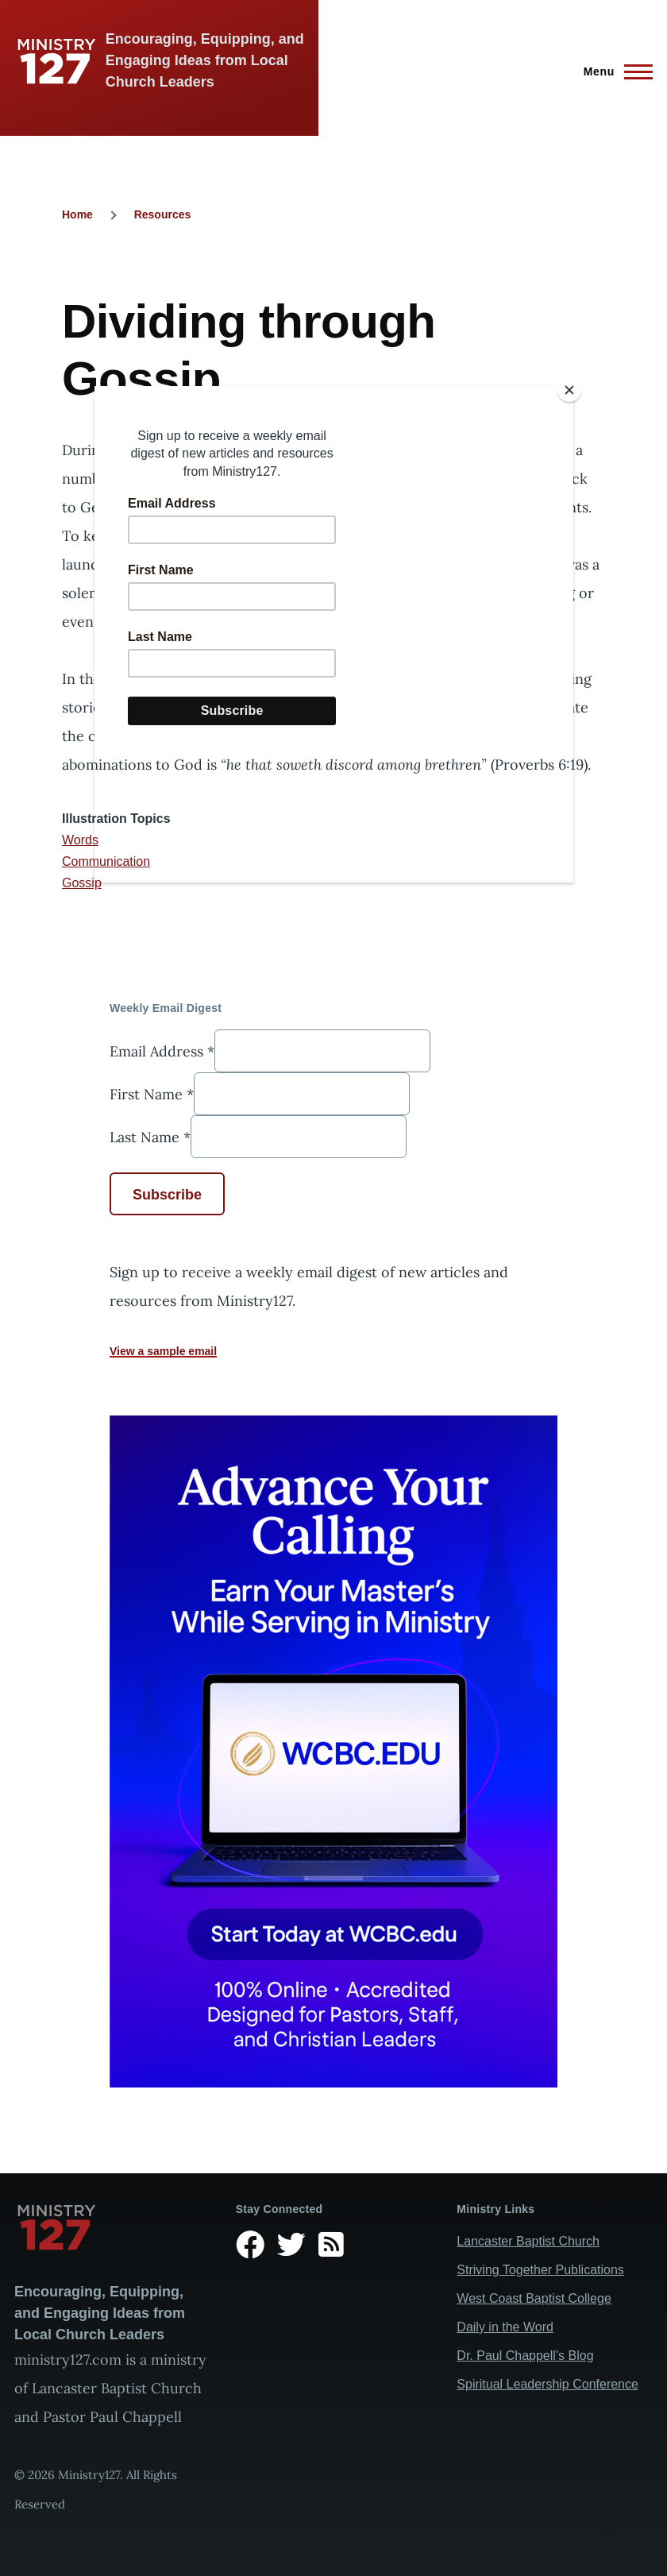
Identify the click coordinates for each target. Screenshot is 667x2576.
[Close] (569, 390)
